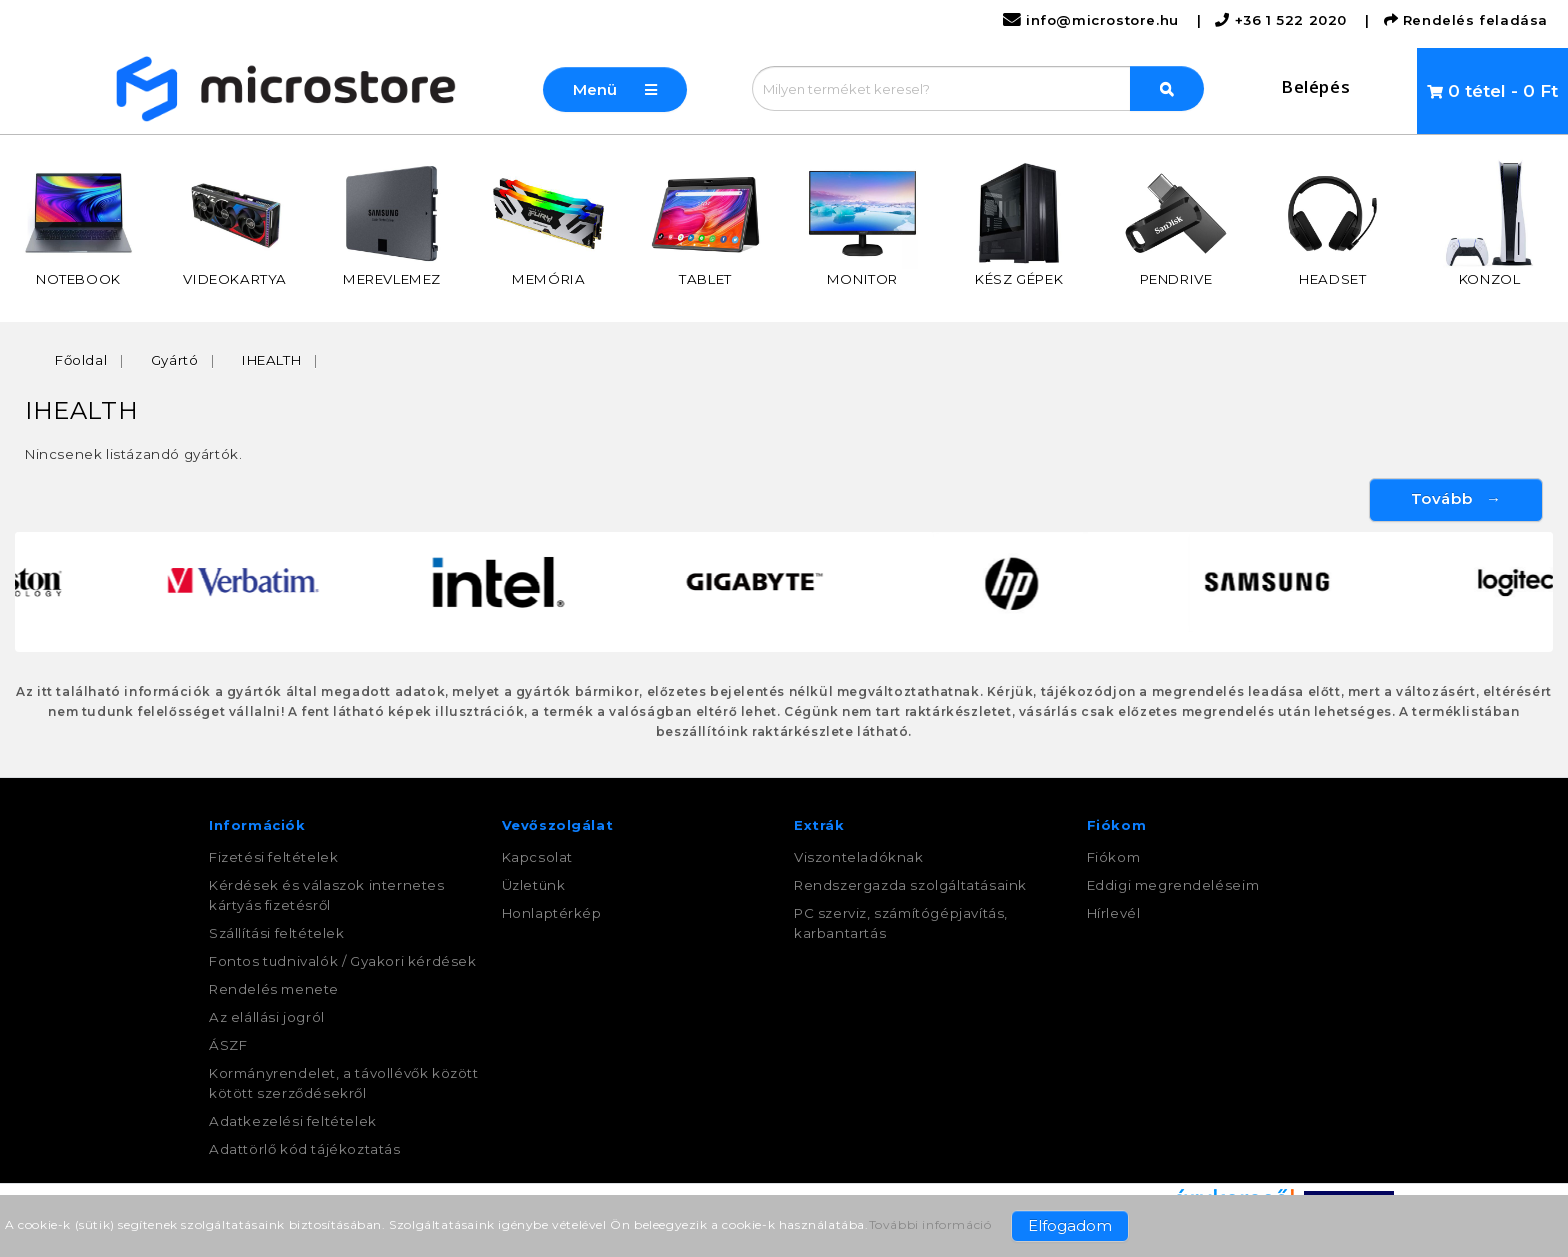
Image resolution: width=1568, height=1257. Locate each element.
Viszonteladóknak (859, 857)
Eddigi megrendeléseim (1173, 885)
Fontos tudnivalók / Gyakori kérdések (343, 961)
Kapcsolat (537, 857)
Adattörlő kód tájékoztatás (305, 1149)
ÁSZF (228, 1045)
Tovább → (1456, 498)
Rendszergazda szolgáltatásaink (910, 885)
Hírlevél (1114, 913)
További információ (930, 1224)
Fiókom (1114, 857)
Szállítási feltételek (277, 933)
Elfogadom (1070, 1225)
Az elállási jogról (267, 1017)
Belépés (1315, 86)
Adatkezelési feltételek (293, 1121)
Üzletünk (534, 885)
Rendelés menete (274, 989)
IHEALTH (271, 360)
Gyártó (175, 360)
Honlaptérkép (552, 913)
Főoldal (81, 360)
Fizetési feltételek (273, 857)
